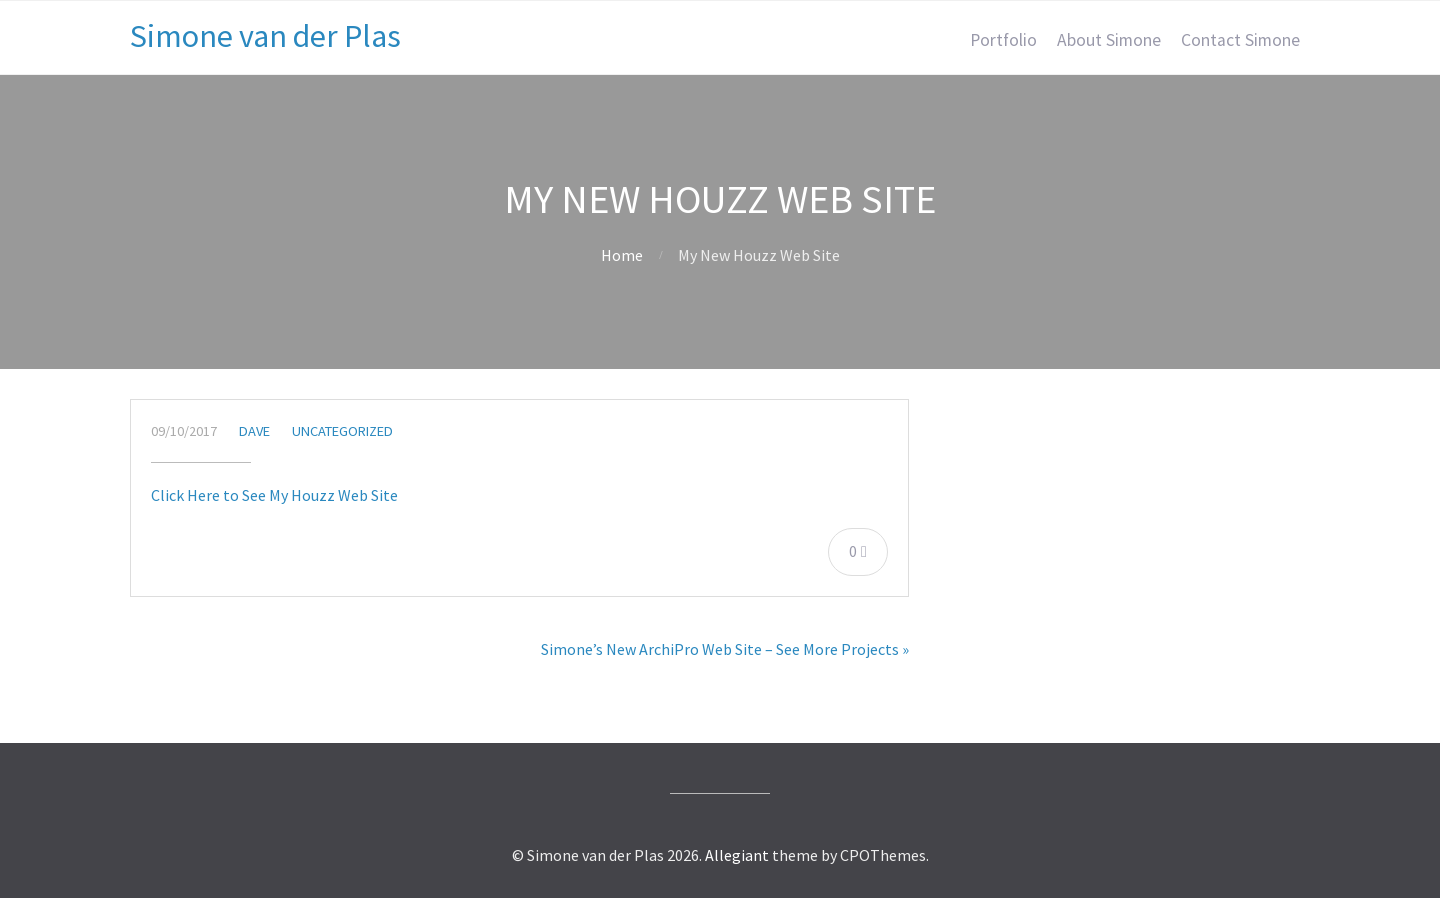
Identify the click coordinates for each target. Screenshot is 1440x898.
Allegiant (737, 855)
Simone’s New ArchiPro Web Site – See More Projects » (725, 649)
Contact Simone (1240, 40)
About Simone (1109, 40)
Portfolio (1003, 40)
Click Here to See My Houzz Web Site (274, 495)
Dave (254, 431)
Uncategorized (342, 431)
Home (622, 255)
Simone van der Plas (265, 36)
